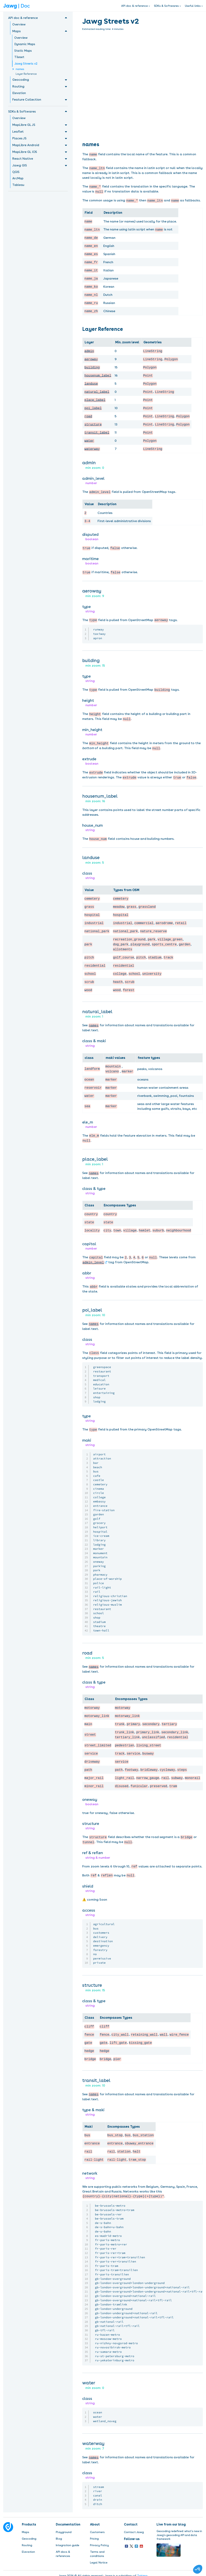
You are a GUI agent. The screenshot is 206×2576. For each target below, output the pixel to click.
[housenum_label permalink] (120, 796)
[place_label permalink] (110, 1154)
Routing (27, 2540)
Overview (19, 24)
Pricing (94, 2533)
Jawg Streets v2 (26, 63)
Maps (25, 2527)
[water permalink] (97, 2377)
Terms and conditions (97, 2549)
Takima (142, 2570)
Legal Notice (98, 2557)
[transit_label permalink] (112, 2075)
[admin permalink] (98, 462)
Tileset (19, 57)
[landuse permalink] (102, 857)
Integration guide (67, 2540)
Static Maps (23, 50)
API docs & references (63, 2549)
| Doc (16, 6)
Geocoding (29, 2533)
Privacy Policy (99, 2540)
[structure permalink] (104, 1980)
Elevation (19, 93)
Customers (97, 2527)
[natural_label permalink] (114, 1006)
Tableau (18, 185)
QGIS (15, 172)
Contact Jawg (134, 2527)
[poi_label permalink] (104, 1305)
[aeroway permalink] (103, 590)
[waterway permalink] (106, 2438)
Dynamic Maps (24, 44)
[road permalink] (94, 1648)
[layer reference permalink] (125, 329)
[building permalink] (102, 660)
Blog (59, 2533)
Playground (64, 2527)
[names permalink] (101, 144)
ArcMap (17, 178)
